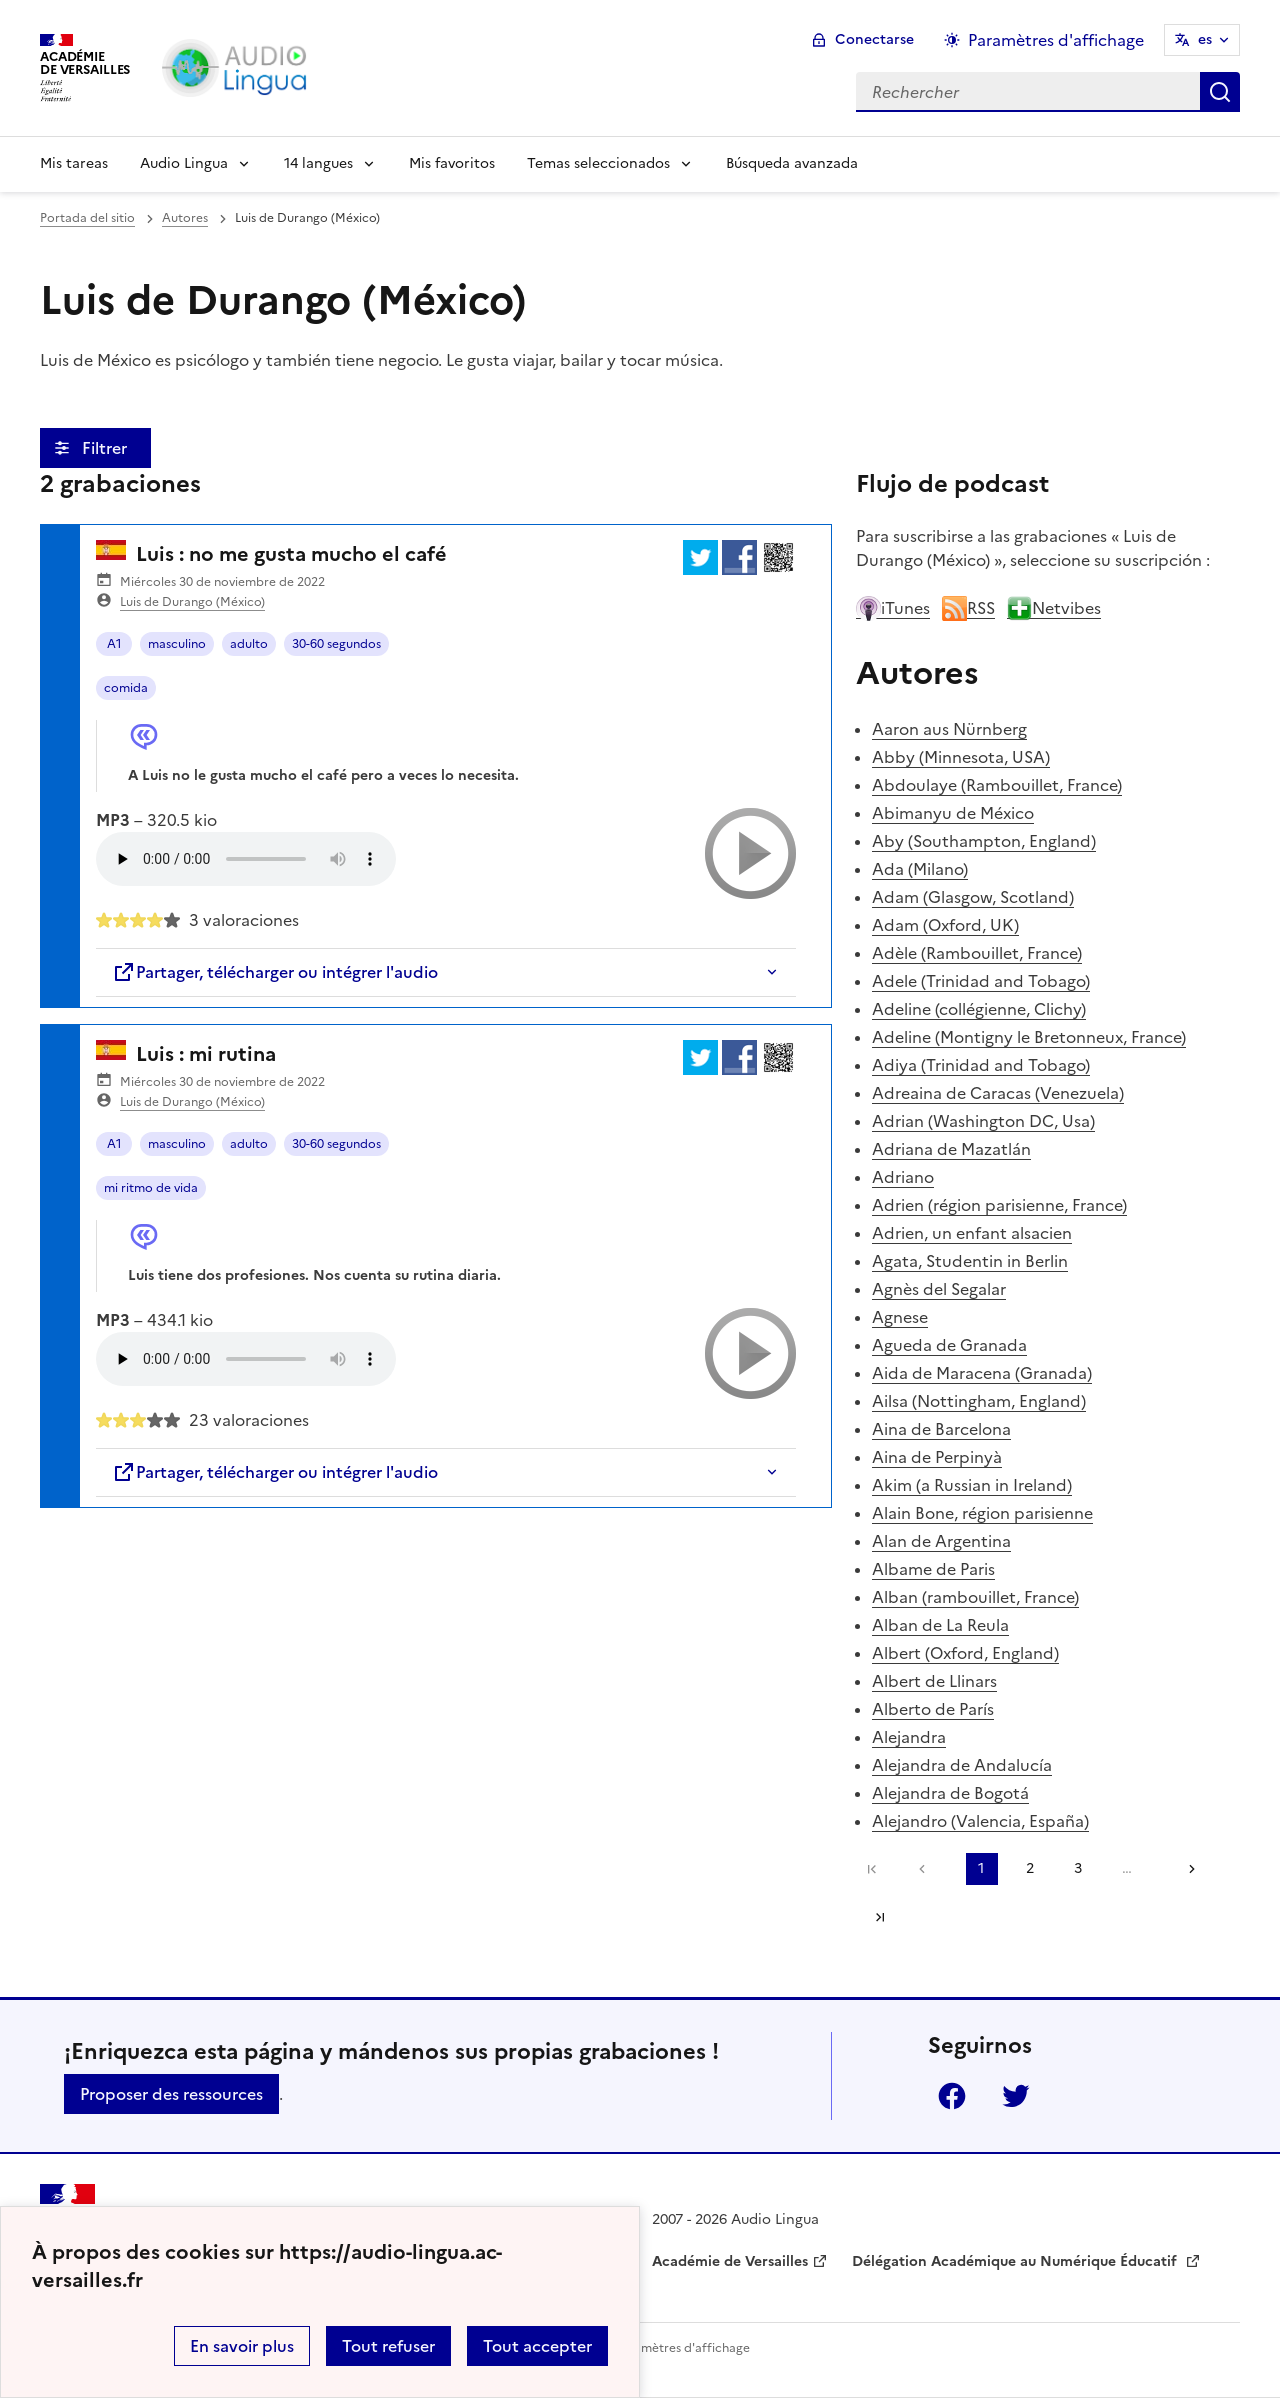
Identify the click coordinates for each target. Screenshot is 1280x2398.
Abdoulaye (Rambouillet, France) (997, 785)
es (1205, 39)
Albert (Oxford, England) (965, 1653)
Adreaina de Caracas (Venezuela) (998, 1093)
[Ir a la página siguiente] (1185, 1869)
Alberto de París (933, 1709)
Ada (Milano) (920, 869)
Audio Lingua (184, 163)
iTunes (893, 608)
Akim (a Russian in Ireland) (972, 1485)
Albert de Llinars (934, 1681)
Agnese (900, 1317)
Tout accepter (537, 2346)
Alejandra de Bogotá (950, 1793)
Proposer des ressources (171, 2094)
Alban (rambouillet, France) (975, 1597)
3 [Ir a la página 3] (1078, 1868)
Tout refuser (388, 2346)
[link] (927, 1869)
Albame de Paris (933, 1569)
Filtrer (106, 448)
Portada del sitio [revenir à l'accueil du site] (87, 218)
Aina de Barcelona (941, 1429)
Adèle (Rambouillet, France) (977, 953)
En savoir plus (242, 2346)
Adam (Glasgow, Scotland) (973, 897)
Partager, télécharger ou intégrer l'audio (275, 972)
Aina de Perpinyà (937, 1457)
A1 (114, 644)
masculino (177, 644)
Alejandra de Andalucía (962, 1765)
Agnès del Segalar (939, 1289)
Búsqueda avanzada (792, 163)
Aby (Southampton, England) (984, 841)
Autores (185, 218)
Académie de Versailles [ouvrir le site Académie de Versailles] (730, 2261)
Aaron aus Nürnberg (949, 729)
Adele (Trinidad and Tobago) (981, 981)
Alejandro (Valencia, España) (980, 1821)
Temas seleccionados (598, 163)
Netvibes (1054, 608)
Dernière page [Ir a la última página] (880, 1917)
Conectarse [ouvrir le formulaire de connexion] (874, 39)
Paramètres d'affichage (682, 2348)
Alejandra (909, 1737)
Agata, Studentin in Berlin (970, 1261)
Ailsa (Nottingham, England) (979, 1401)
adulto (249, 644)
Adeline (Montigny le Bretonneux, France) (1029, 1037)
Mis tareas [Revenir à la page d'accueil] (74, 163)
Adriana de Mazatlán (951, 1149)
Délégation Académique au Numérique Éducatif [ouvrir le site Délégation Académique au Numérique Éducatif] (1016, 2261)
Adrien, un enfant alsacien (972, 1233)
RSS (968, 608)
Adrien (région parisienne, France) (999, 1205)
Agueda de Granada (949, 1345)
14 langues (318, 163)
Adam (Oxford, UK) (945, 925)
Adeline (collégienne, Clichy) (979, 1009)
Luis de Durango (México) (192, 602)
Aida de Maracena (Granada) (982, 1373)
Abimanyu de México (953, 813)
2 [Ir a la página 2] (1030, 1868)
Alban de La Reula (940, 1625)
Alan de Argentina (941, 1541)
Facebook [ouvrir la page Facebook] (952, 2096)
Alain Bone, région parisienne (982, 1513)
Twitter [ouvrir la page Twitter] (1016, 2096)
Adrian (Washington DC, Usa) (983, 1121)
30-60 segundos (336, 644)
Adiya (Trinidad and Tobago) (981, 1065)
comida (126, 688)
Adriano (903, 1177)
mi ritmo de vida (151, 1188)
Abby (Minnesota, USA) (961, 757)
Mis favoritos (452, 163)
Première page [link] (872, 1869)
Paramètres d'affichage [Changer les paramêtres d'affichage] (1056, 40)
